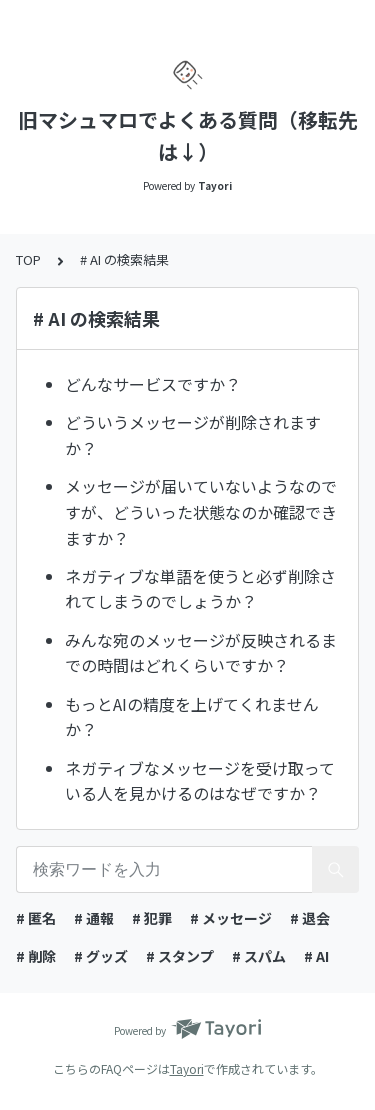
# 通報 (94, 918)
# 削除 (36, 956)
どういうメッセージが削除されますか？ (193, 435)
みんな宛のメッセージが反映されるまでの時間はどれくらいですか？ (201, 653)
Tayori (187, 1068)
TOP (28, 259)
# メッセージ (231, 918)
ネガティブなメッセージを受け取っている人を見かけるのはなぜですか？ (200, 781)
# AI (316, 956)
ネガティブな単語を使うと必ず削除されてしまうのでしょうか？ (200, 589)
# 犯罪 (152, 918)
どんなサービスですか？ (153, 384)
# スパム (259, 956)
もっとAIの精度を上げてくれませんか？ (192, 717)
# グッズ (101, 956)
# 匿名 (36, 918)
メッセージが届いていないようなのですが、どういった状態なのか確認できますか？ (201, 511)
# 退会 (310, 918)
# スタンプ (180, 956)
